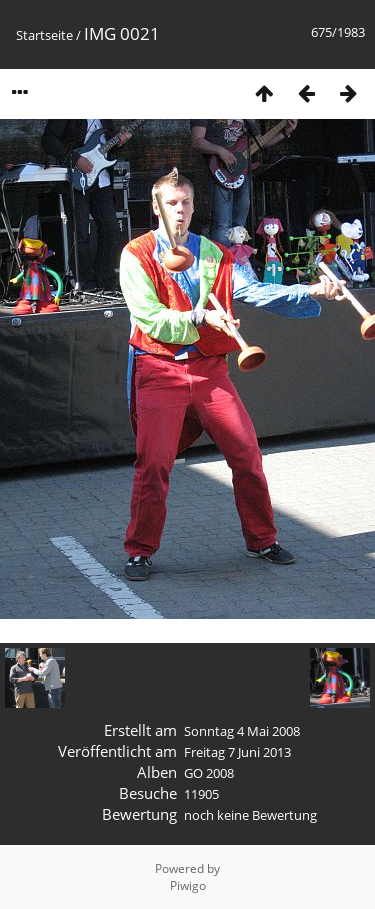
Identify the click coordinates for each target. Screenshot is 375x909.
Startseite (44, 35)
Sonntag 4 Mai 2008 (242, 731)
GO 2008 (209, 773)
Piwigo (188, 885)
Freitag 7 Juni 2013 (237, 752)
